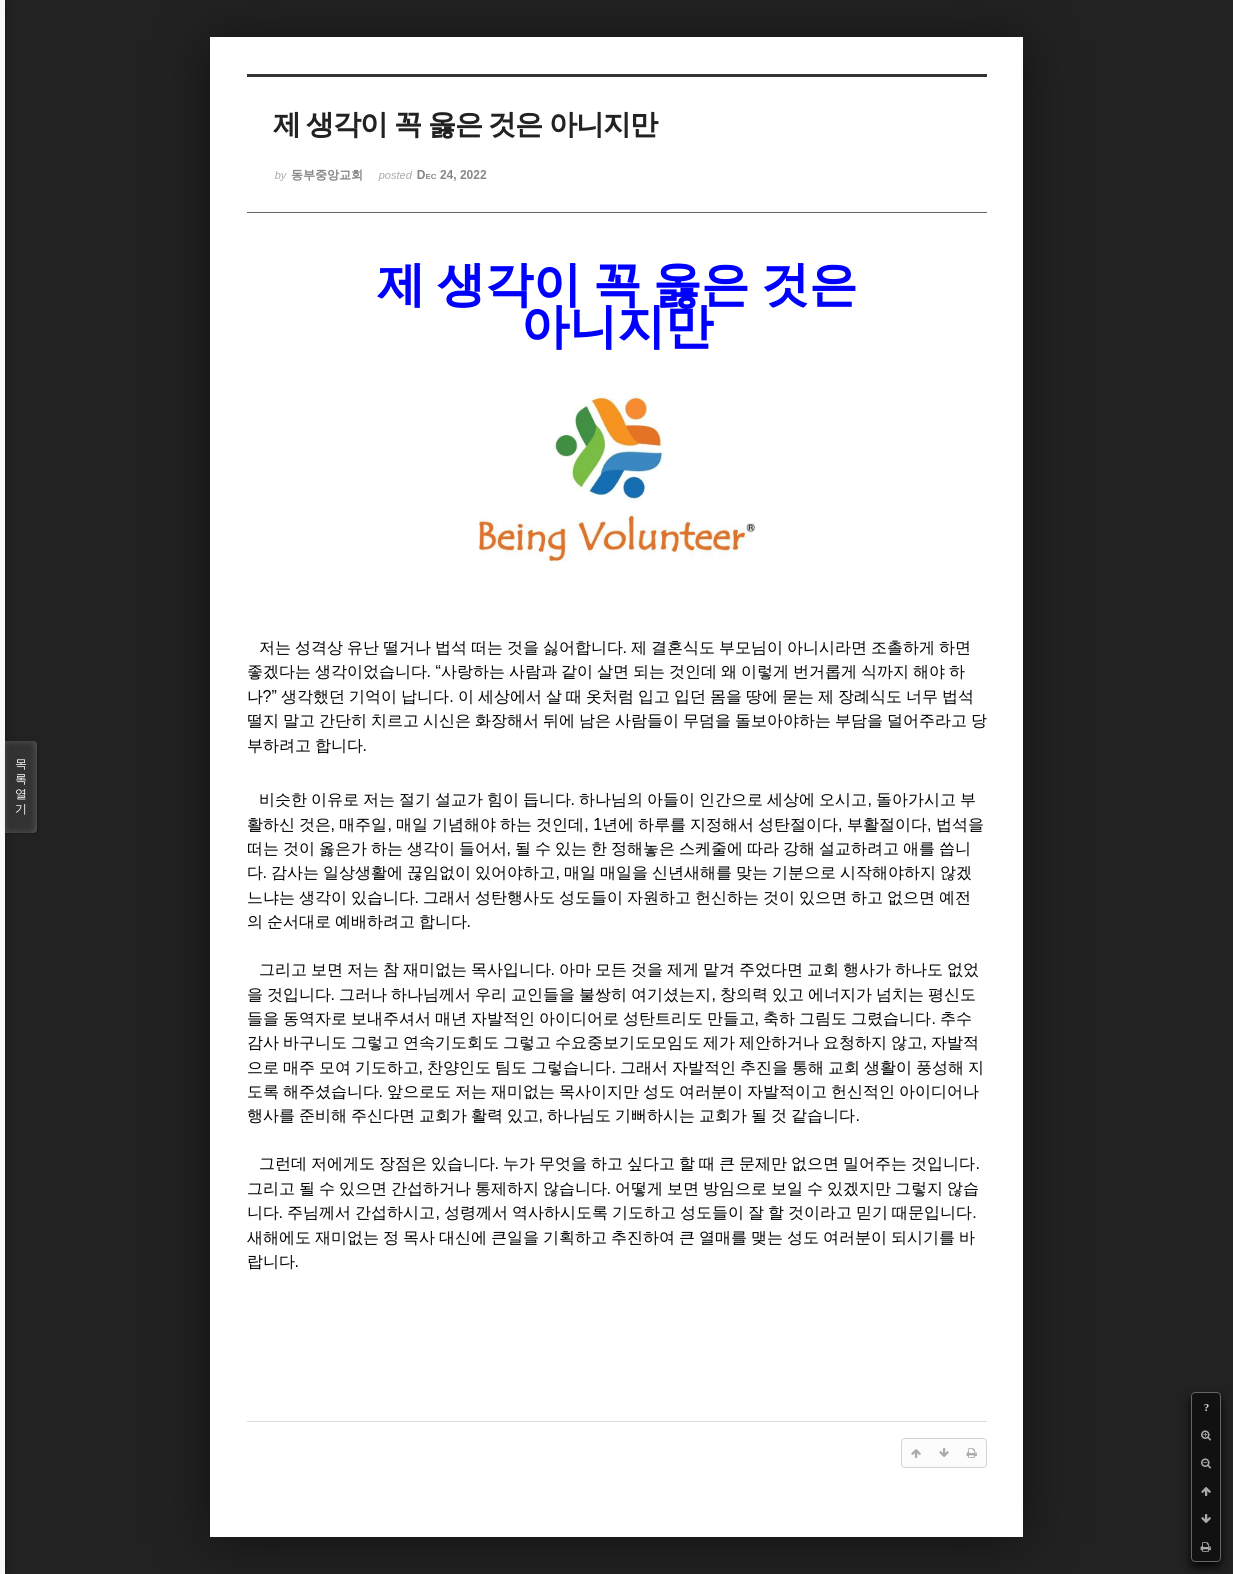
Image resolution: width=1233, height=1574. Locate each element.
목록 (21, 787)
